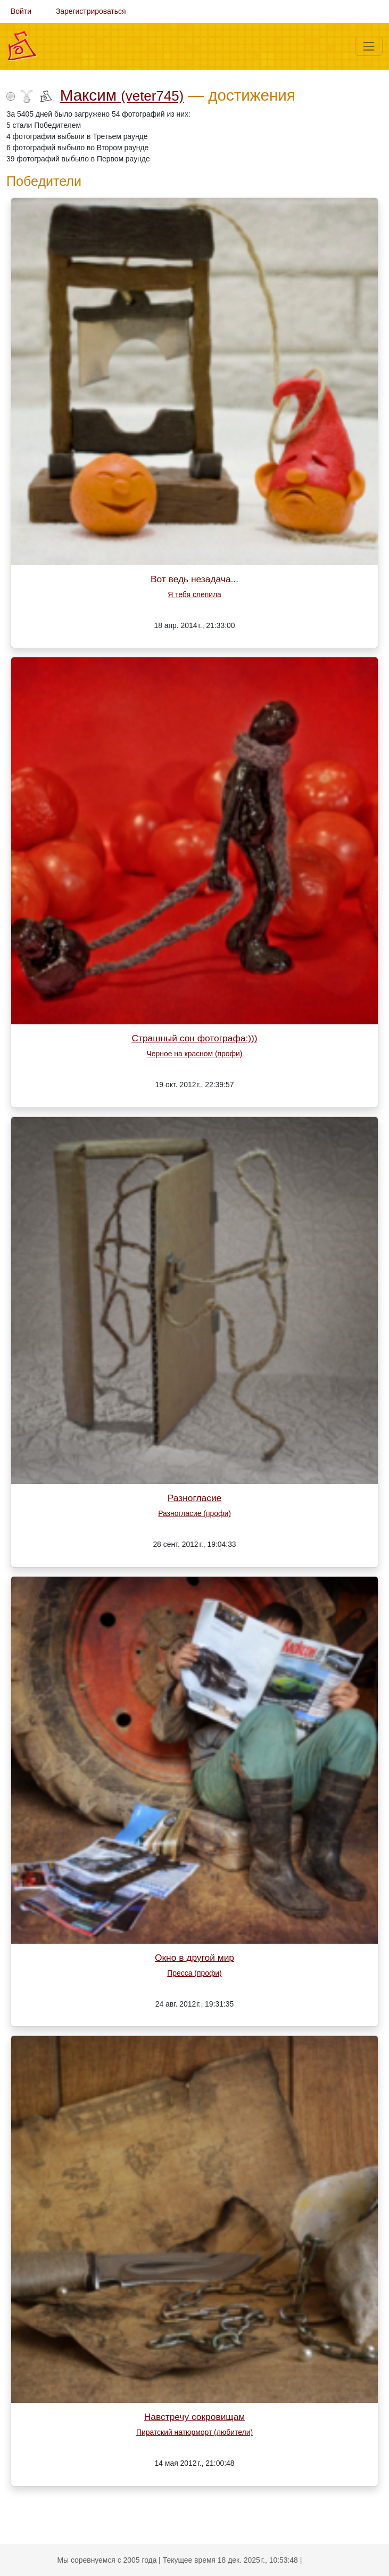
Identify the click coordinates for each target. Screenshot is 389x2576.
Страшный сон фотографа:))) (194, 1038)
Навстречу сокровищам (194, 2416)
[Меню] (369, 46)
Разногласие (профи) (194, 1513)
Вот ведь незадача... (194, 579)
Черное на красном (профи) (195, 1053)
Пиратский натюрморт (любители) (194, 2432)
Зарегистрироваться (91, 11)
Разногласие (195, 1498)
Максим (122, 95)
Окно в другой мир (194, 1957)
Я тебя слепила (194, 594)
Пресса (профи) (194, 1973)
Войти (21, 11)
